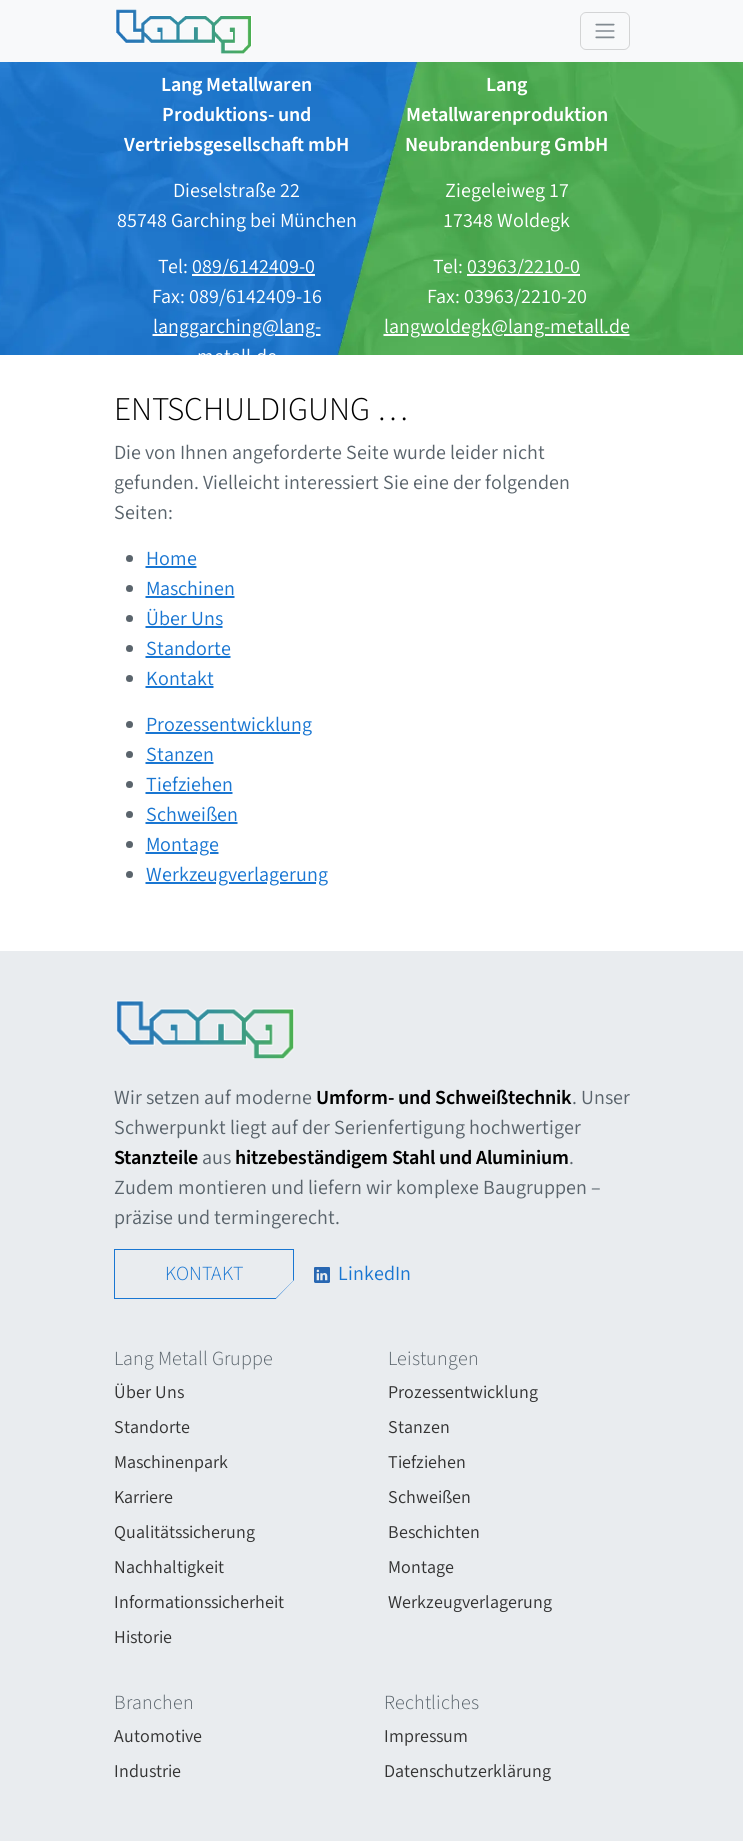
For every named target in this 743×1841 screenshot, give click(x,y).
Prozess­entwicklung (229, 725)
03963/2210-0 (523, 267)
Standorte (188, 649)
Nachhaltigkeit (169, 1567)
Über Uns (184, 619)
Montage (182, 845)
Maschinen (190, 589)
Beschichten (434, 1532)
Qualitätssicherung (184, 1532)
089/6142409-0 (253, 267)
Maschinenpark (171, 1462)
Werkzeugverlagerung (237, 875)
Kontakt (180, 679)
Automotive (158, 1736)
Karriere (143, 1497)
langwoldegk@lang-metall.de (507, 327)
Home (171, 559)
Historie (143, 1637)
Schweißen (192, 815)
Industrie (147, 1771)
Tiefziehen (189, 785)
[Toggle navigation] (605, 31)
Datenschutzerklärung (467, 1771)
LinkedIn (360, 1274)
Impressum (426, 1736)
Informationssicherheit (199, 1602)
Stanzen (180, 755)
